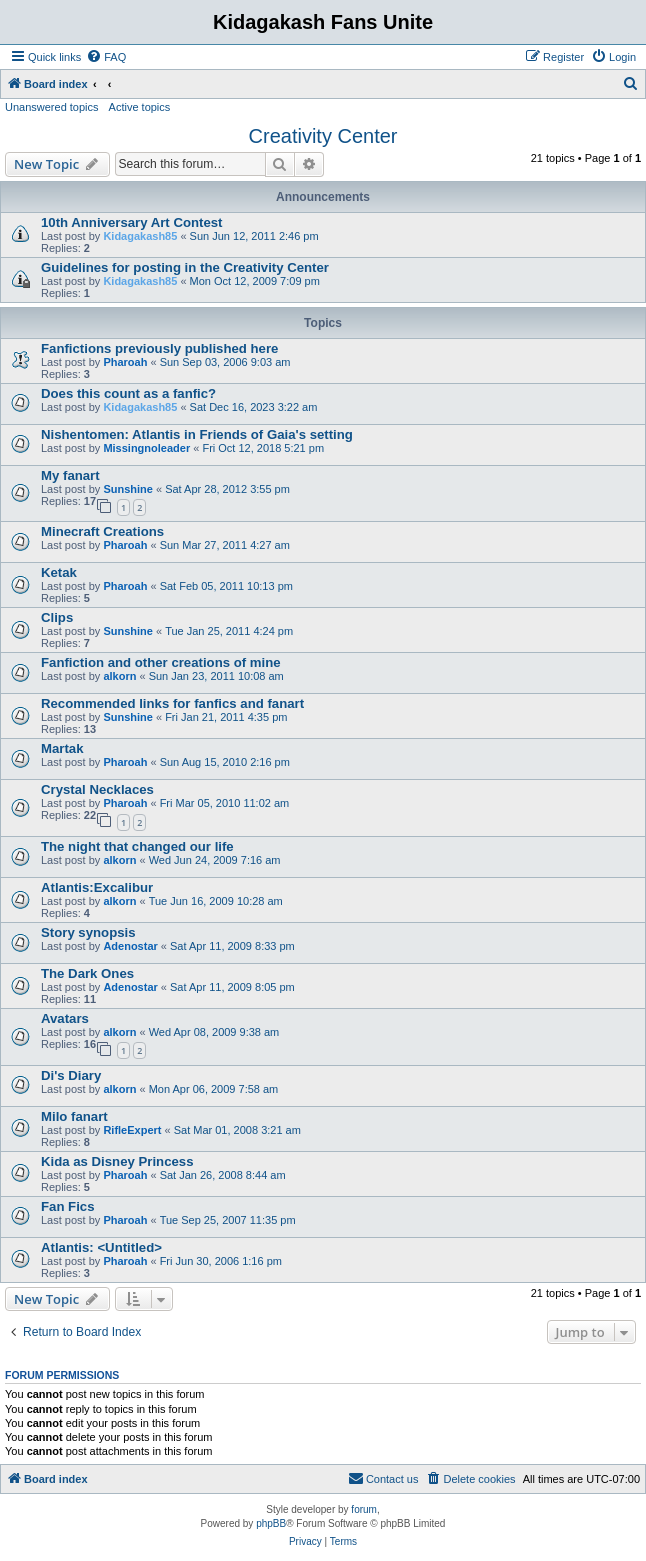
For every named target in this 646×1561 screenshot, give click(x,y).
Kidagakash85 (140, 236)
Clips (57, 617)
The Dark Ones (87, 973)
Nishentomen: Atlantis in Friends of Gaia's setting (197, 434)
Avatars (65, 1018)
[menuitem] (106, 57)
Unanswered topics (52, 107)
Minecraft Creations (102, 531)
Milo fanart (74, 1116)
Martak (62, 748)
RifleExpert (132, 1130)
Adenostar (130, 946)
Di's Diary (71, 1075)
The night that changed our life (137, 846)
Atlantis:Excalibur (97, 887)
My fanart (70, 475)
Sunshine (128, 489)
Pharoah (125, 362)
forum (364, 1509)
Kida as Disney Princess (117, 1161)
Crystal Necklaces (97, 789)
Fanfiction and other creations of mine (161, 662)
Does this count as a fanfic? (128, 393)
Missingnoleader (146, 448)
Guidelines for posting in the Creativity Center (185, 267)
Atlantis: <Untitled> (101, 1247)
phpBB (271, 1523)
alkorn (119, 676)
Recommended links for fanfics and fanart (172, 703)
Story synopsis (88, 932)
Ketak (59, 572)
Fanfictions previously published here (159, 348)
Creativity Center (323, 136)
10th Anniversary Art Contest (132, 222)
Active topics (140, 107)
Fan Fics (68, 1206)
